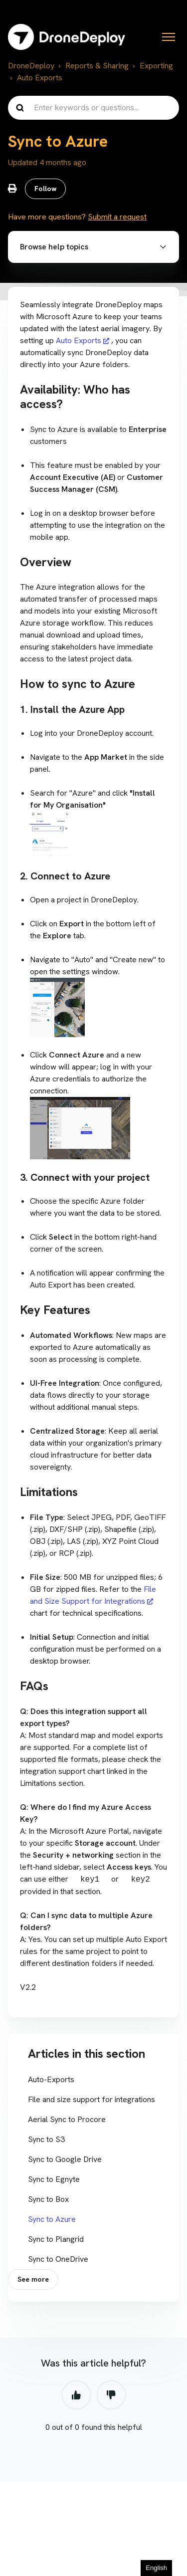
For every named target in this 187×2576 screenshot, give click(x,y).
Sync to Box (48, 2199)
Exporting (156, 65)
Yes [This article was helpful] (76, 2394)
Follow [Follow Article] (45, 188)
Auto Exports (39, 77)
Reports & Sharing (97, 65)
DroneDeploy (31, 65)
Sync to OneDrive (58, 2259)
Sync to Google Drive (65, 2159)
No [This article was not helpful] (111, 2394)
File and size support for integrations (91, 2099)
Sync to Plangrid (56, 2239)
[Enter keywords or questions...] (93, 108)
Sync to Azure (52, 2219)
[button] (93, 247)
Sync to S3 (46, 2139)
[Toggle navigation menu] (168, 36)
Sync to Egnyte (54, 2179)
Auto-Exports (51, 2079)
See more (33, 2279)
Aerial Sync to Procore (67, 2119)
